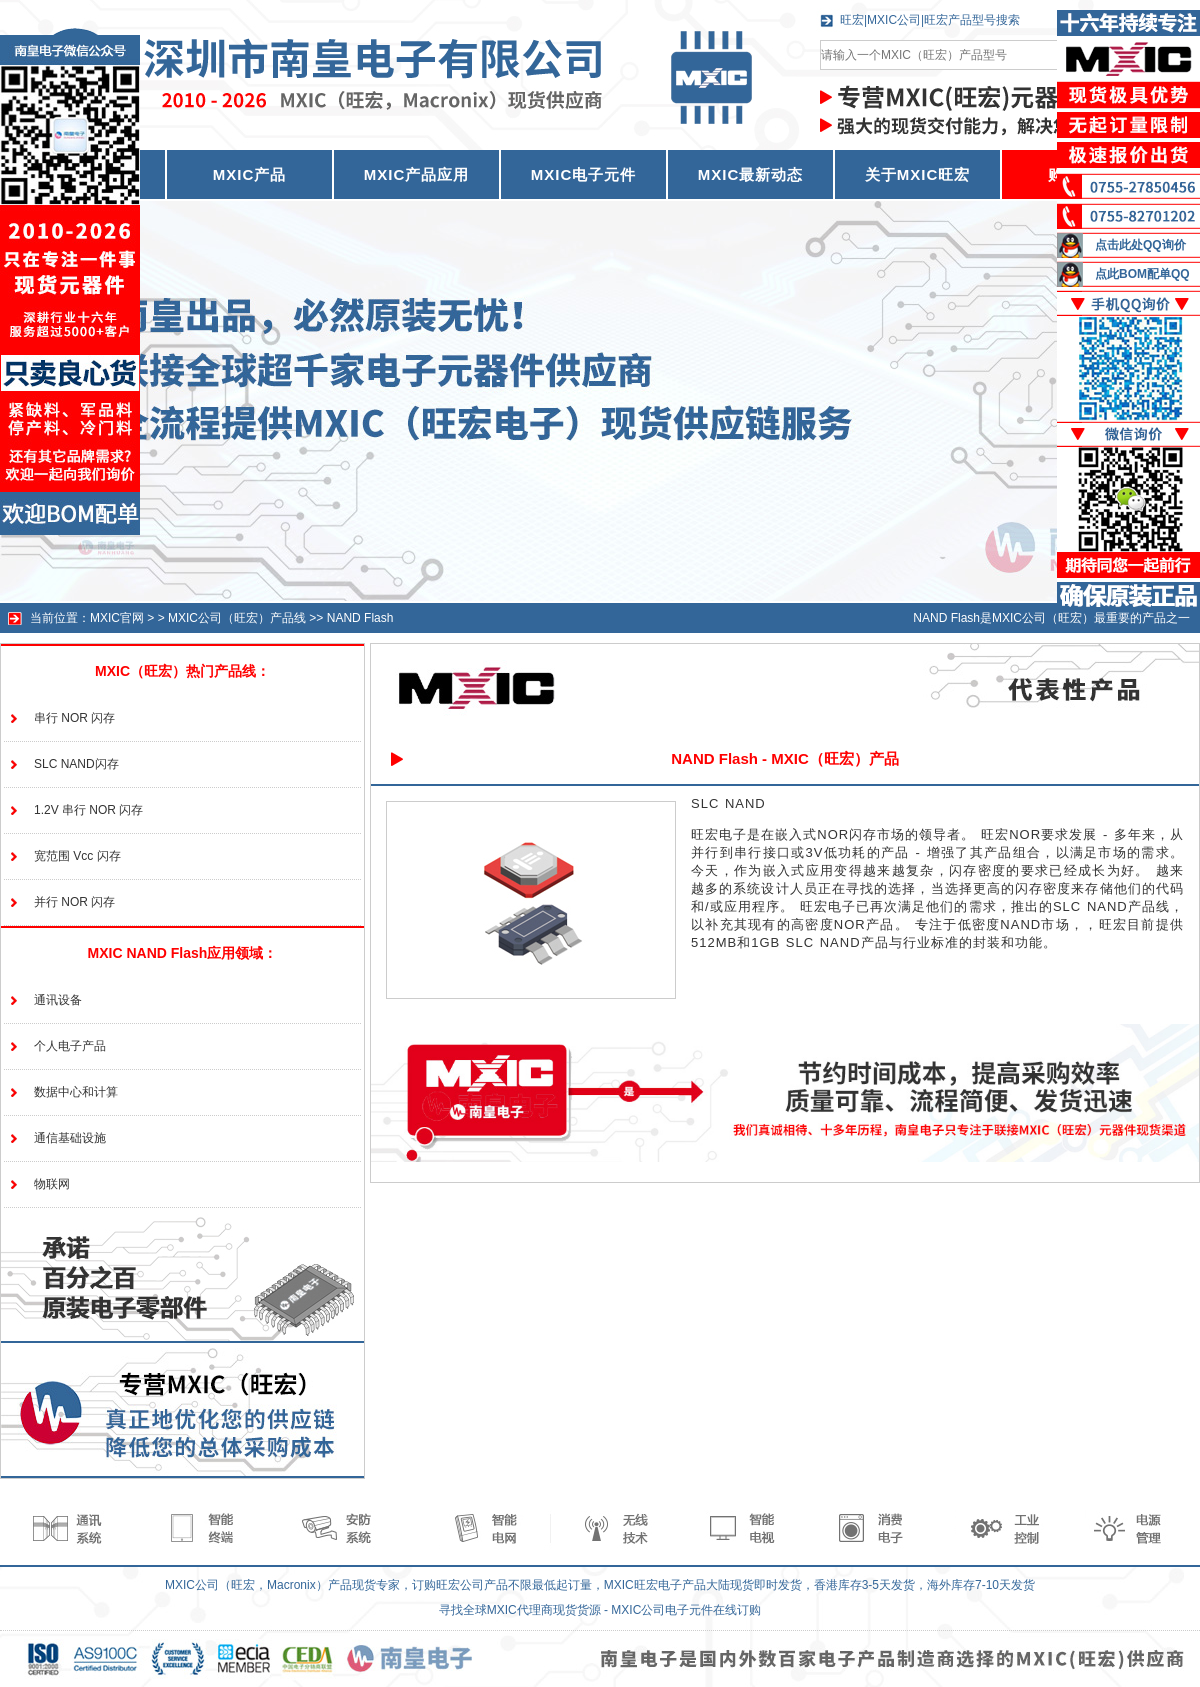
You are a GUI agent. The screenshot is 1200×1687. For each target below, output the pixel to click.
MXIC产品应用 (417, 174)
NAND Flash (360, 618)
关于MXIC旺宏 (918, 174)
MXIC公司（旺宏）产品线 (237, 618)
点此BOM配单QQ (1142, 274)
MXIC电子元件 (584, 174)
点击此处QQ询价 (1140, 245)
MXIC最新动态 (751, 174)
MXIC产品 (250, 174)
